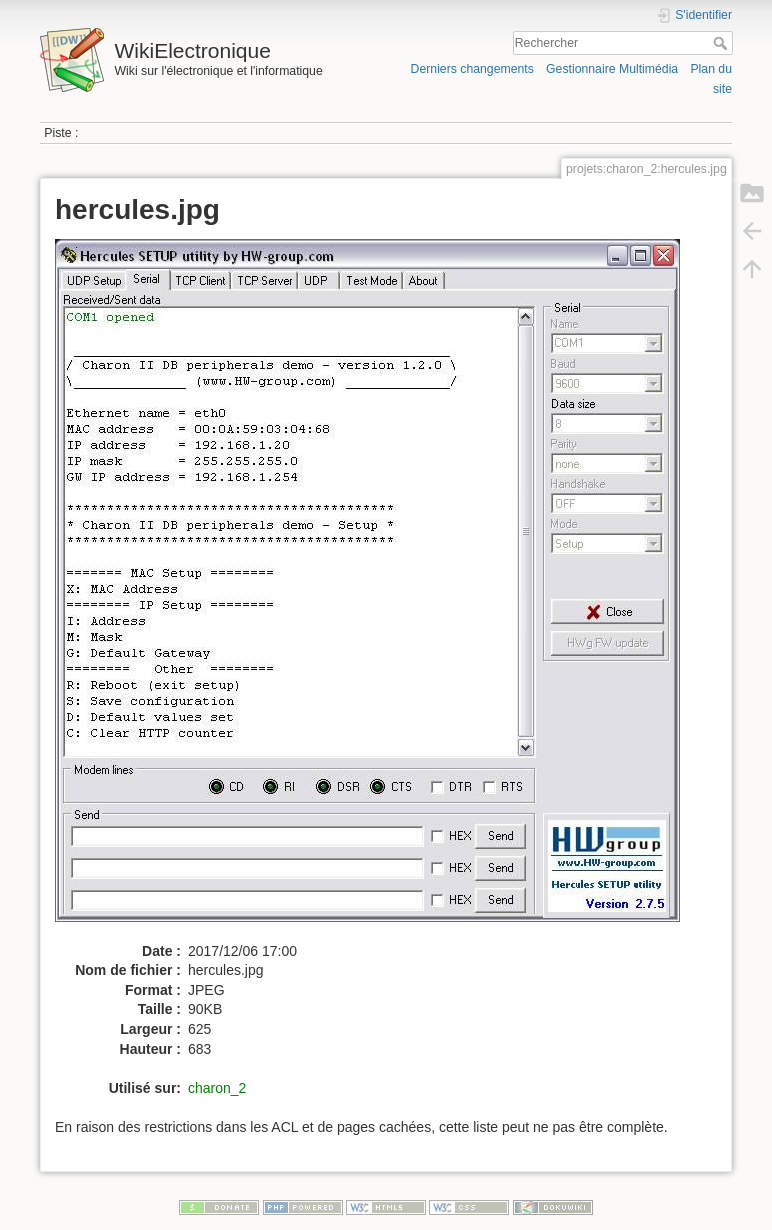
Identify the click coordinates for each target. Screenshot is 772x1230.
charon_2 (217, 1088)
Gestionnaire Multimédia (612, 69)
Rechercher (722, 43)
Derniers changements (472, 69)
